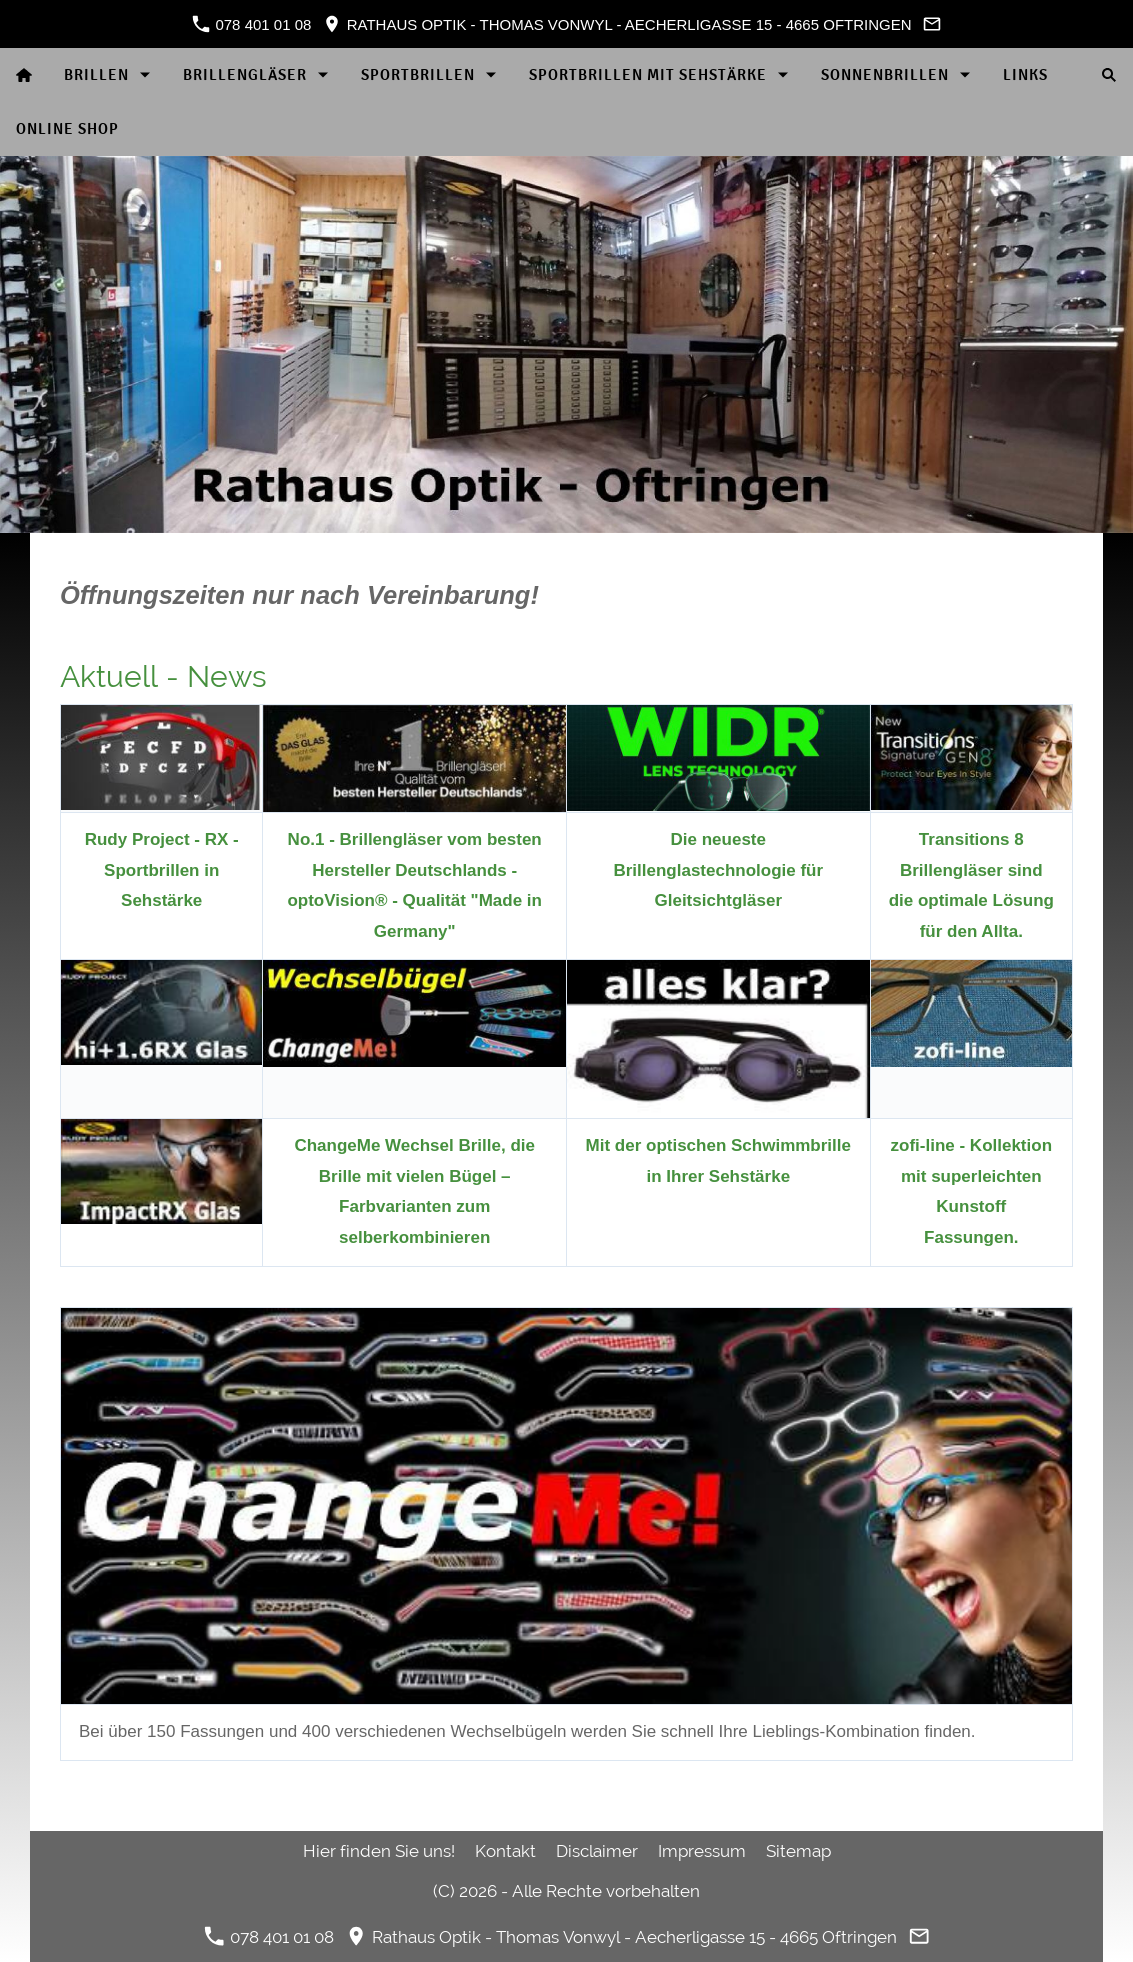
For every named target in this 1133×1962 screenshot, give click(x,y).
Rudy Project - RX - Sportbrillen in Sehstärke (162, 870)
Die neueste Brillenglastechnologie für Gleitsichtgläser (718, 870)
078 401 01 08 (252, 24)
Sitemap (798, 1851)
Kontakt (505, 1851)
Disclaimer (597, 1851)
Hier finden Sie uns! (379, 1851)
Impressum (702, 1851)
